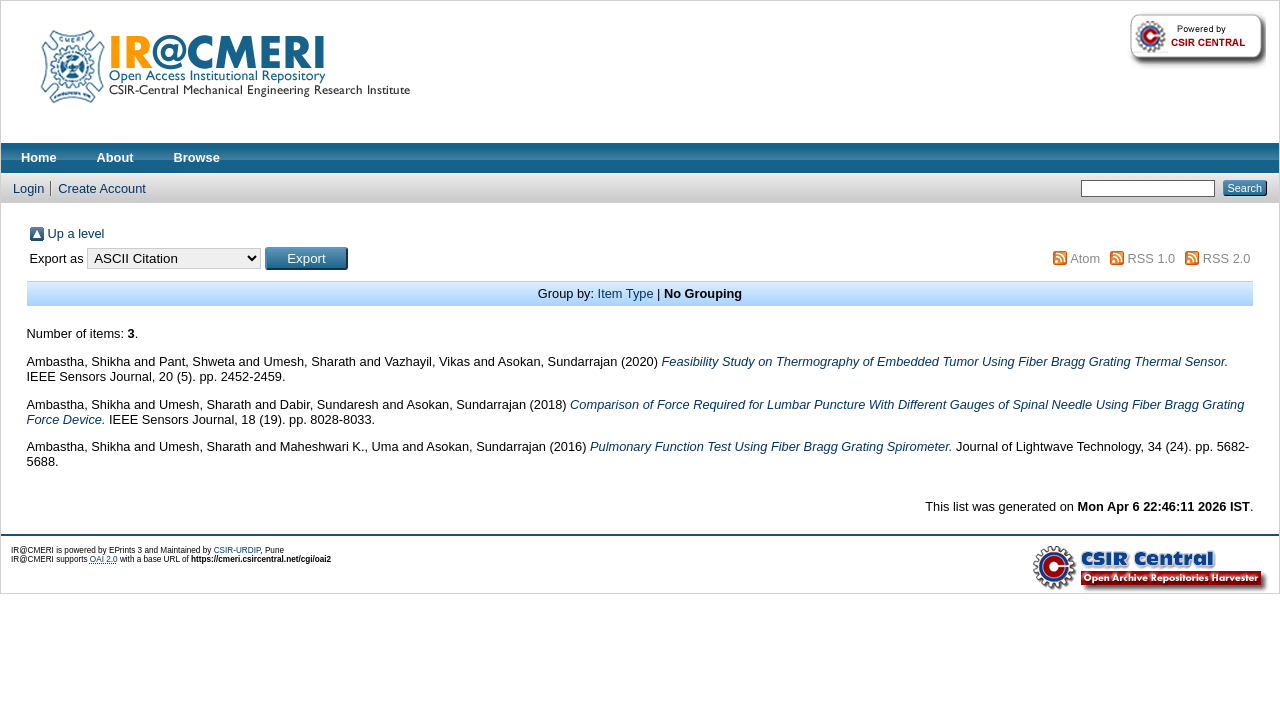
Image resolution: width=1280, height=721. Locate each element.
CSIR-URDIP (237, 550)
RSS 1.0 (1152, 258)
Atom (1085, 258)
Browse (197, 157)
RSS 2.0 (1227, 258)
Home (39, 157)
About (115, 157)
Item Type (626, 293)
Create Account (102, 188)
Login (28, 188)
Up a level (76, 233)
